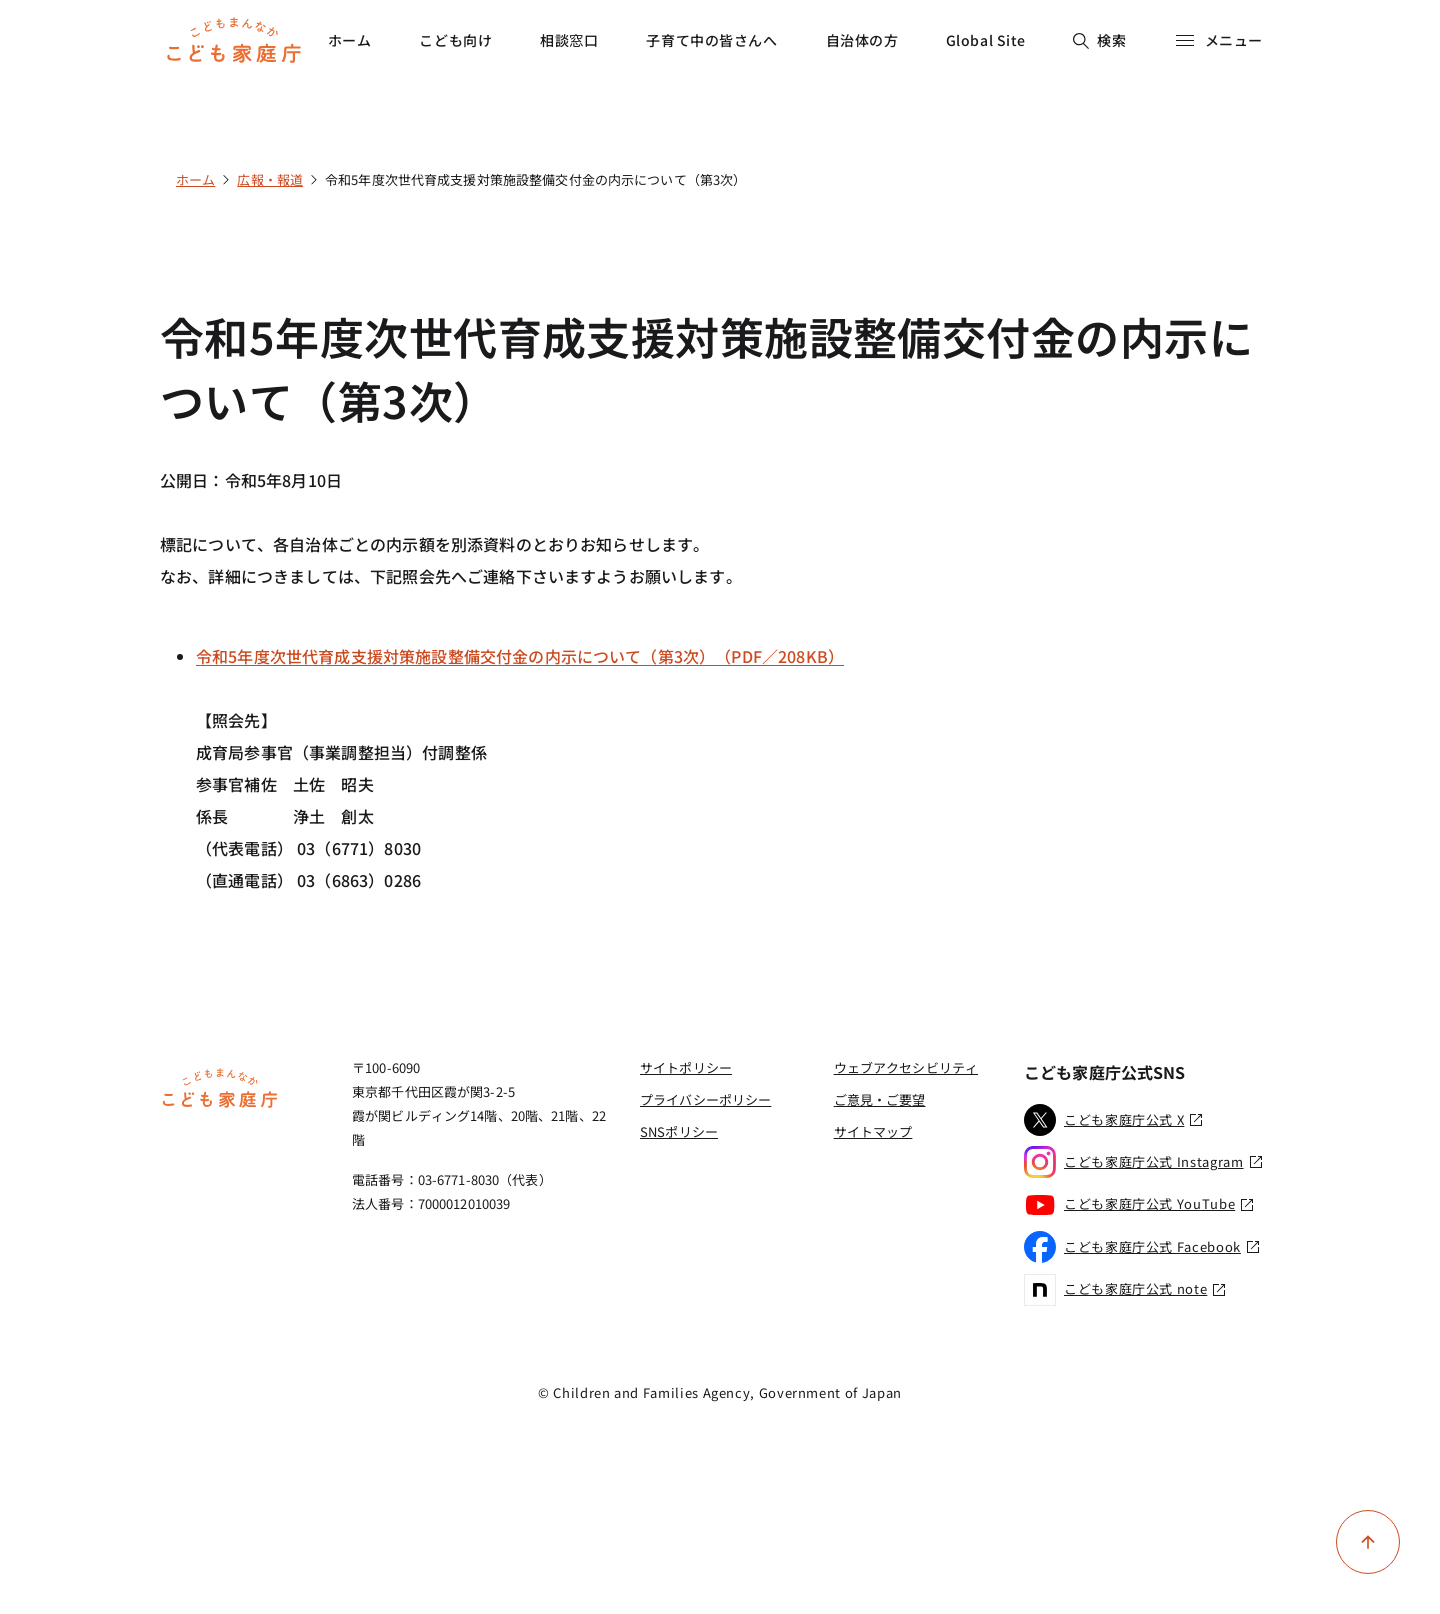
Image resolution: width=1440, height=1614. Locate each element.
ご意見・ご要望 (880, 1099)
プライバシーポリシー (705, 1099)
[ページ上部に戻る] (1368, 1542)
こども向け (455, 40)
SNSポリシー (679, 1131)
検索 (1099, 40)
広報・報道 (270, 179)
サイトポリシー (686, 1067)
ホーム (350, 40)
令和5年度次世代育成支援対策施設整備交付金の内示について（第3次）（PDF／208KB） (520, 656)
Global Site (986, 40)
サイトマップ (873, 1131)
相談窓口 (569, 40)
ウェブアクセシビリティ (906, 1067)
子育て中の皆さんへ (711, 40)
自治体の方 (862, 40)
